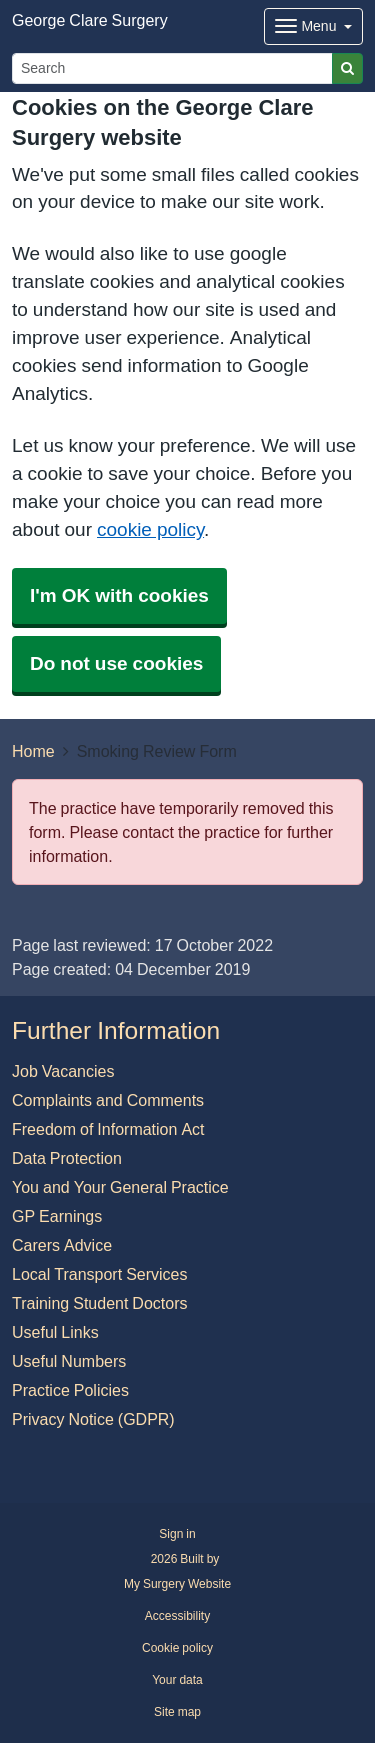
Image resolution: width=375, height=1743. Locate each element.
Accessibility (177, 1616)
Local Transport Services (99, 1274)
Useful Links (55, 1332)
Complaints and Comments (108, 1100)
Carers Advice (62, 1245)
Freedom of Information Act (108, 1129)
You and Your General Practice (120, 1187)
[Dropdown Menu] (313, 26)
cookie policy (150, 529)
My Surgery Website (177, 1584)
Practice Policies (70, 1390)
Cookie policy (177, 1648)
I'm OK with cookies (119, 595)
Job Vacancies (63, 1071)
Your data (177, 1680)
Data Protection (67, 1158)
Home (33, 751)
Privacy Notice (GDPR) (93, 1419)
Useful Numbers (69, 1361)
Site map (177, 1712)
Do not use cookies (116, 663)
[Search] (172, 68)
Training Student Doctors (100, 1303)
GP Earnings (57, 1216)
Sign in (177, 1534)
